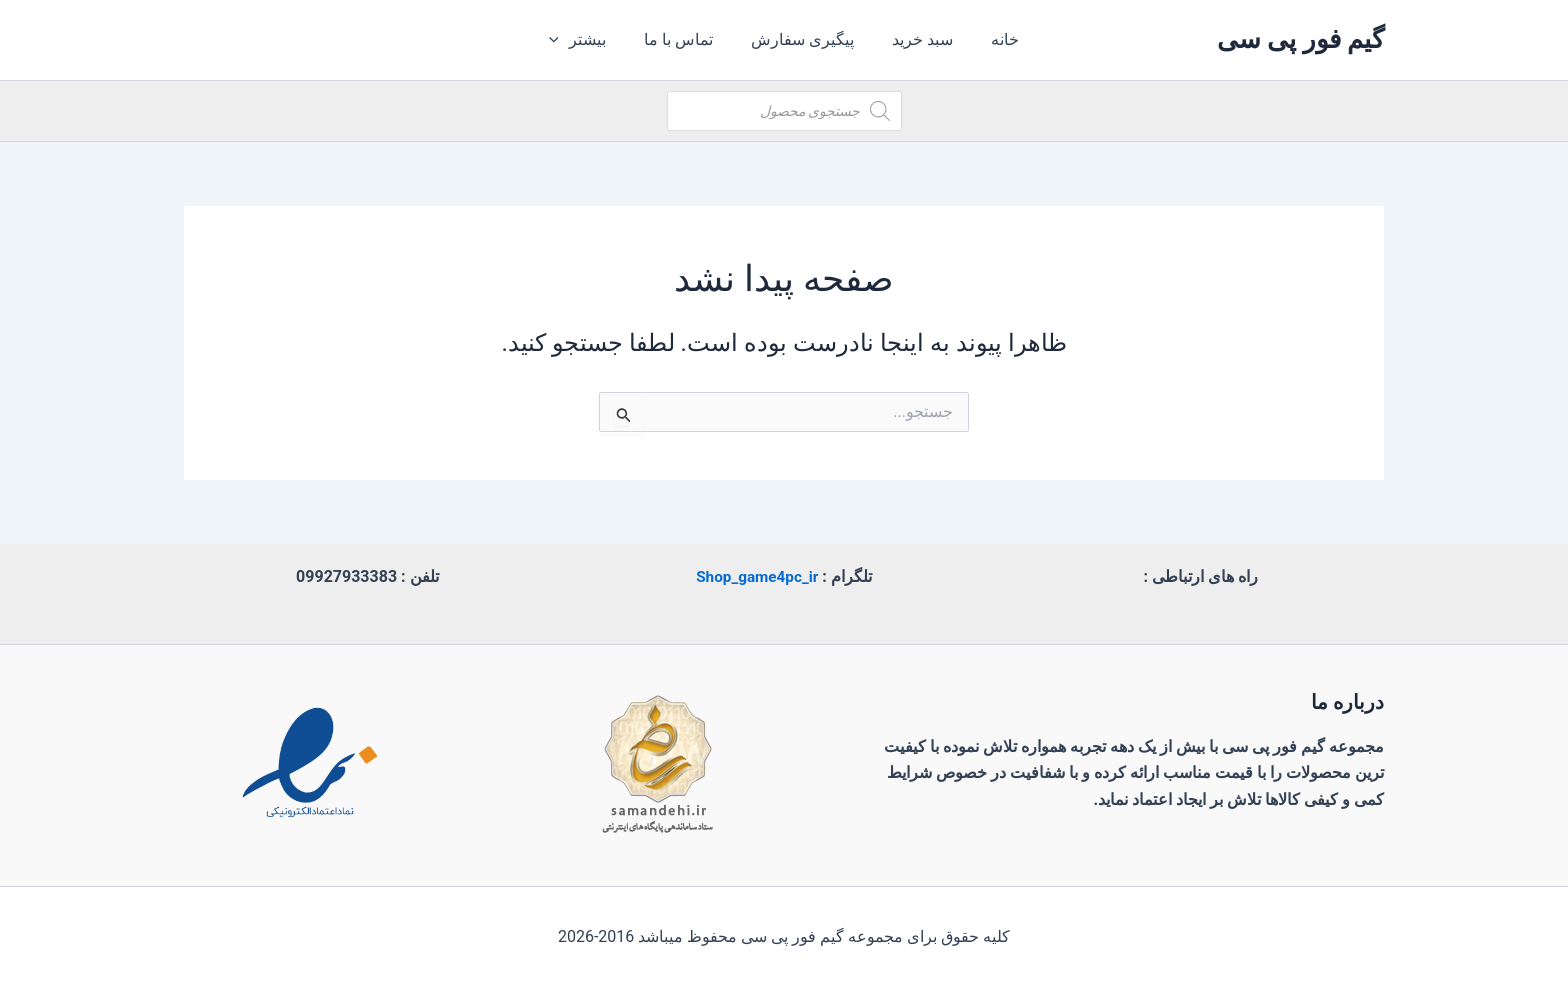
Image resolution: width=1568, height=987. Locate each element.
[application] (571, 40)
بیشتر (589, 40)
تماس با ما (684, 39)
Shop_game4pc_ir (757, 576)
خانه (993, 39)
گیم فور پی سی (1300, 39)
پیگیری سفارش (802, 39)
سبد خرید (916, 39)
